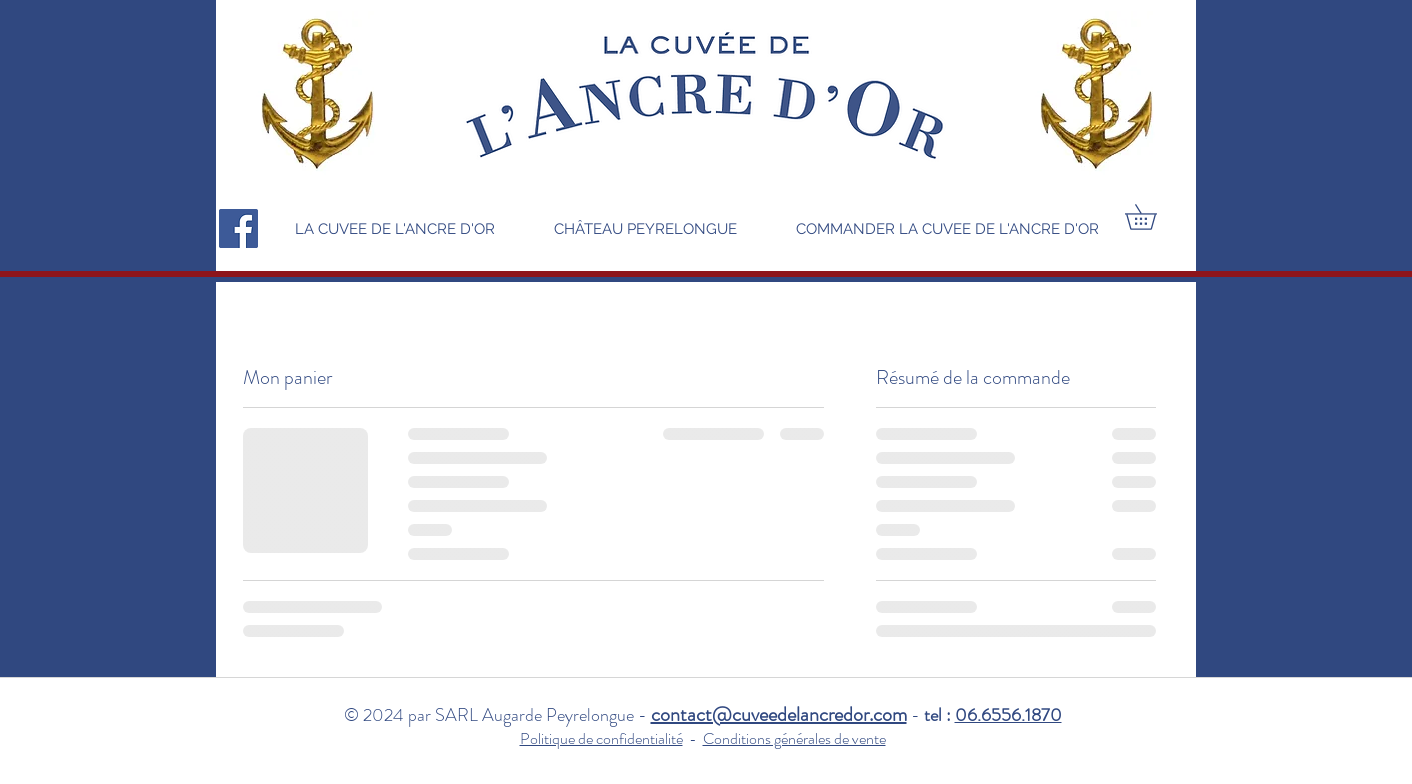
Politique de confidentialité (601, 738)
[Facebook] (238, 228)
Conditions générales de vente (794, 738)
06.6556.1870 (1008, 715)
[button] (1153, 217)
